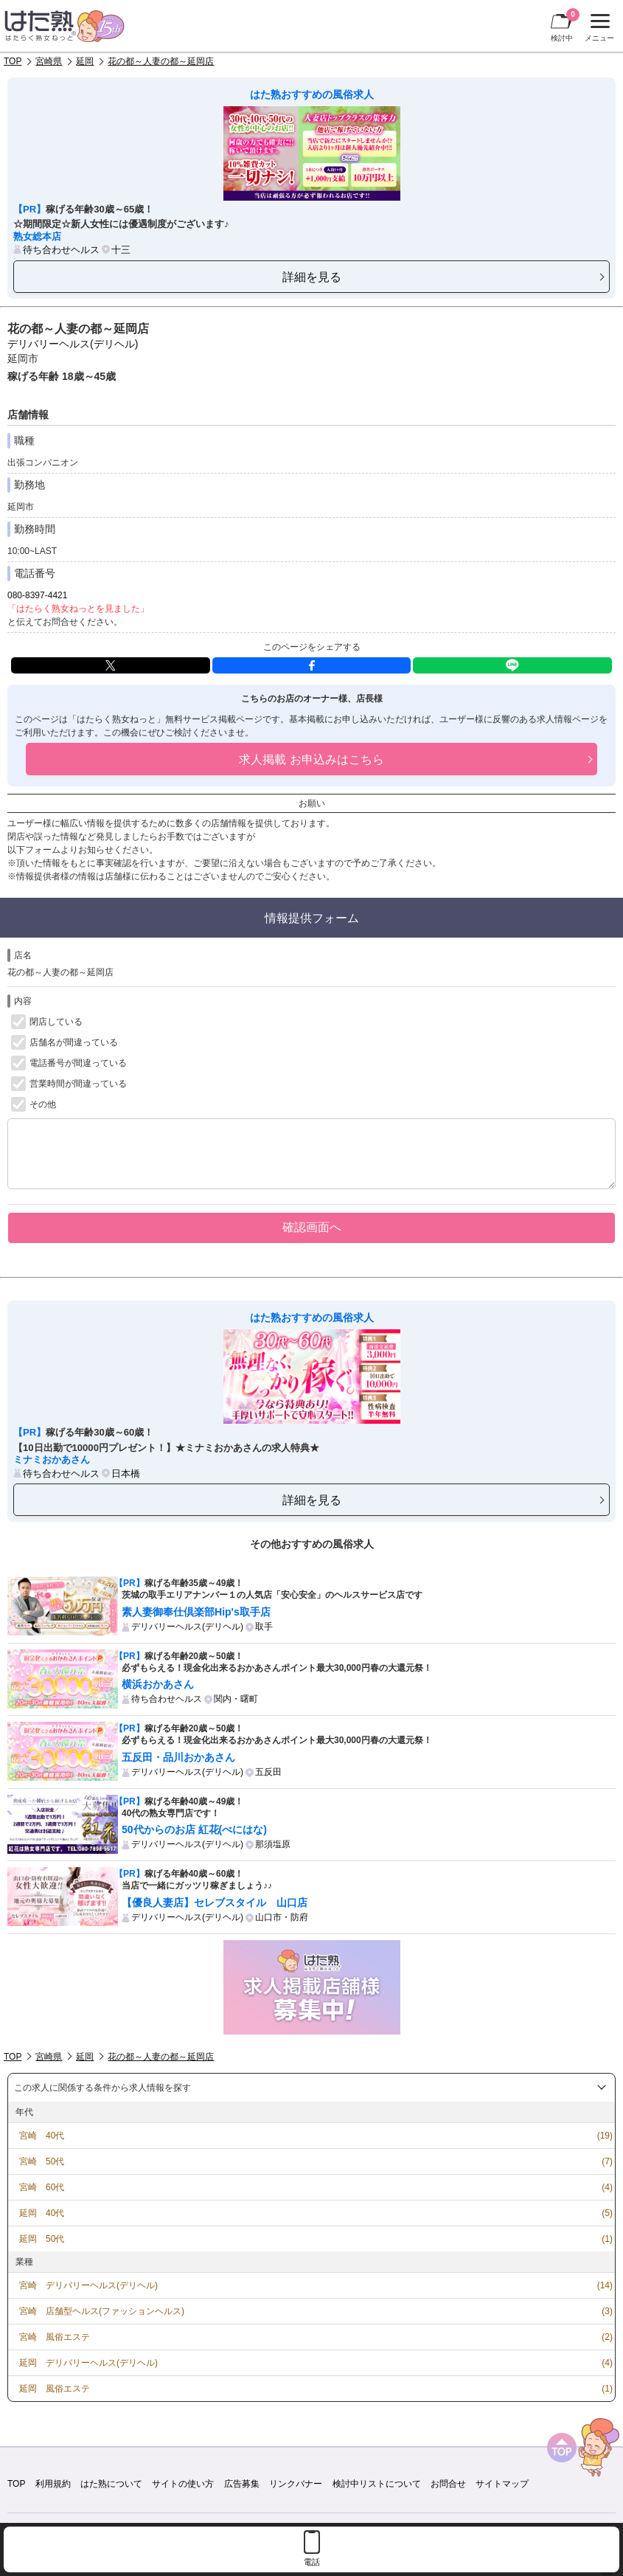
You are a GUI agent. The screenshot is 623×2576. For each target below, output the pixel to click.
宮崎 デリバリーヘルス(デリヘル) (88, 2285)
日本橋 (125, 1473)
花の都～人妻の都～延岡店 (161, 61)
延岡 (85, 61)
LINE (512, 665)
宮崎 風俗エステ (54, 2337)
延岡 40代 (41, 2213)
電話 (312, 2562)
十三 (120, 249)
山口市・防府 (281, 1917)
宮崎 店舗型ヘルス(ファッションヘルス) (101, 2311)
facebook (311, 665)
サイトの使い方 (183, 2484)
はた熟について (111, 2484)
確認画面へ (311, 1226)
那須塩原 (272, 1844)
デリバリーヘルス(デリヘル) (72, 344)
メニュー (597, 28)
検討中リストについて (377, 2484)
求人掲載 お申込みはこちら (311, 759)
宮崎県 (48, 61)
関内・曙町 (236, 1699)
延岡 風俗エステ (54, 2388)
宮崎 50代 (41, 2161)
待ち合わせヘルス (61, 249)
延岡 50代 (41, 2239)
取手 (264, 1626)
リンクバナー (295, 2484)
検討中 (565, 25)
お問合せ (448, 2484)
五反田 (268, 1772)
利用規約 (53, 2484)
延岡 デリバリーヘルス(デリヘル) (88, 2363)
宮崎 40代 (41, 2135)
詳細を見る (311, 276)
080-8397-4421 (37, 595)
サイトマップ (502, 2484)
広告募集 (242, 2484)
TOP (12, 61)
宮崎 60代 (41, 2187)
